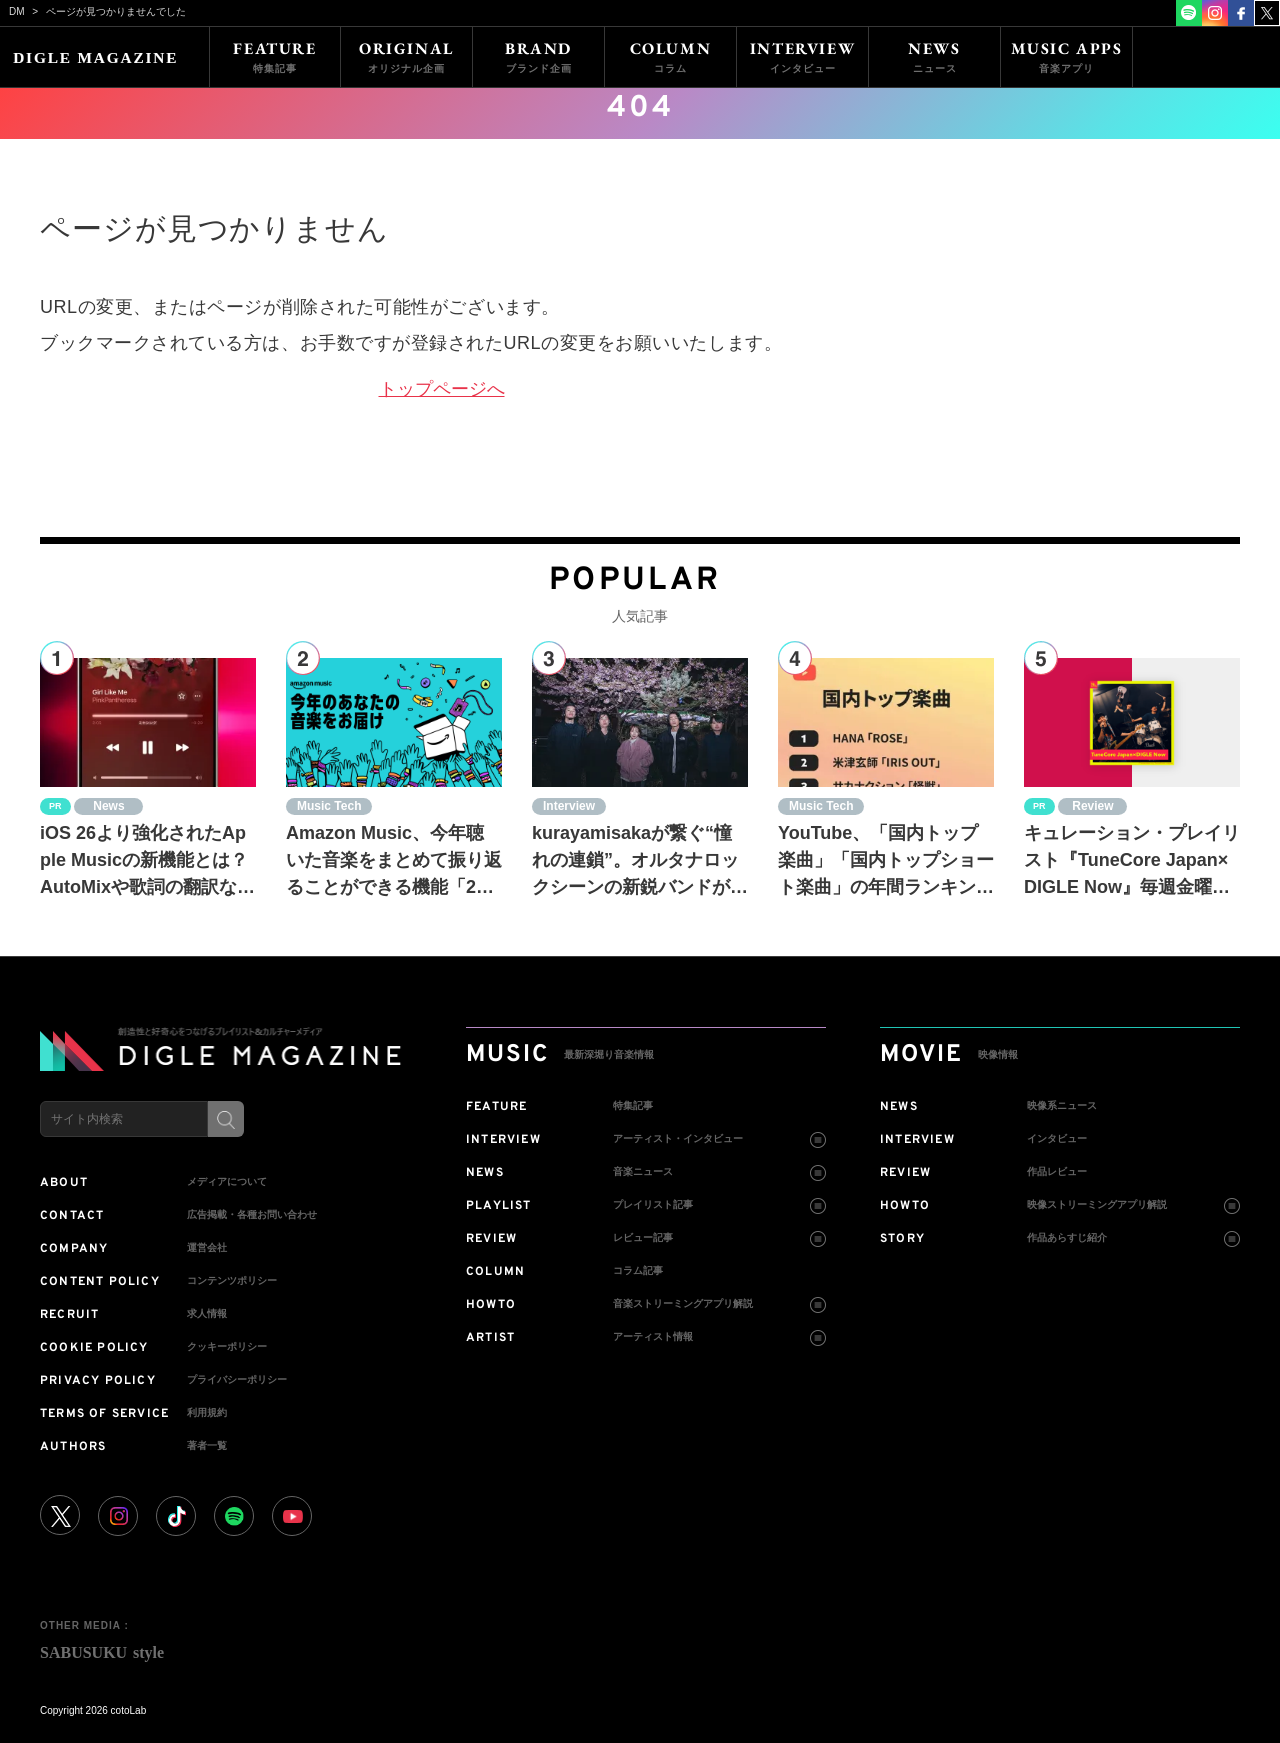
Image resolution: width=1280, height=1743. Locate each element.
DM (17, 11)
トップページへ (442, 389)
